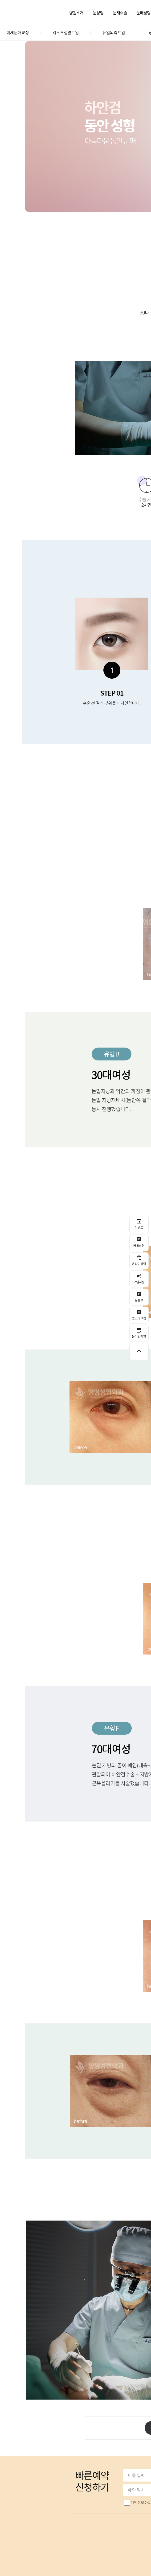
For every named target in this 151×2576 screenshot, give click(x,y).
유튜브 (139, 1296)
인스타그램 (139, 1314)
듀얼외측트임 (113, 32)
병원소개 (76, 13)
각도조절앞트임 (66, 32)
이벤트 (139, 1223)
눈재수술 (120, 13)
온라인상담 (139, 1260)
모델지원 (139, 1278)
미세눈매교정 (17, 32)
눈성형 (98, 13)
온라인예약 (139, 1332)
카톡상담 (139, 1241)
